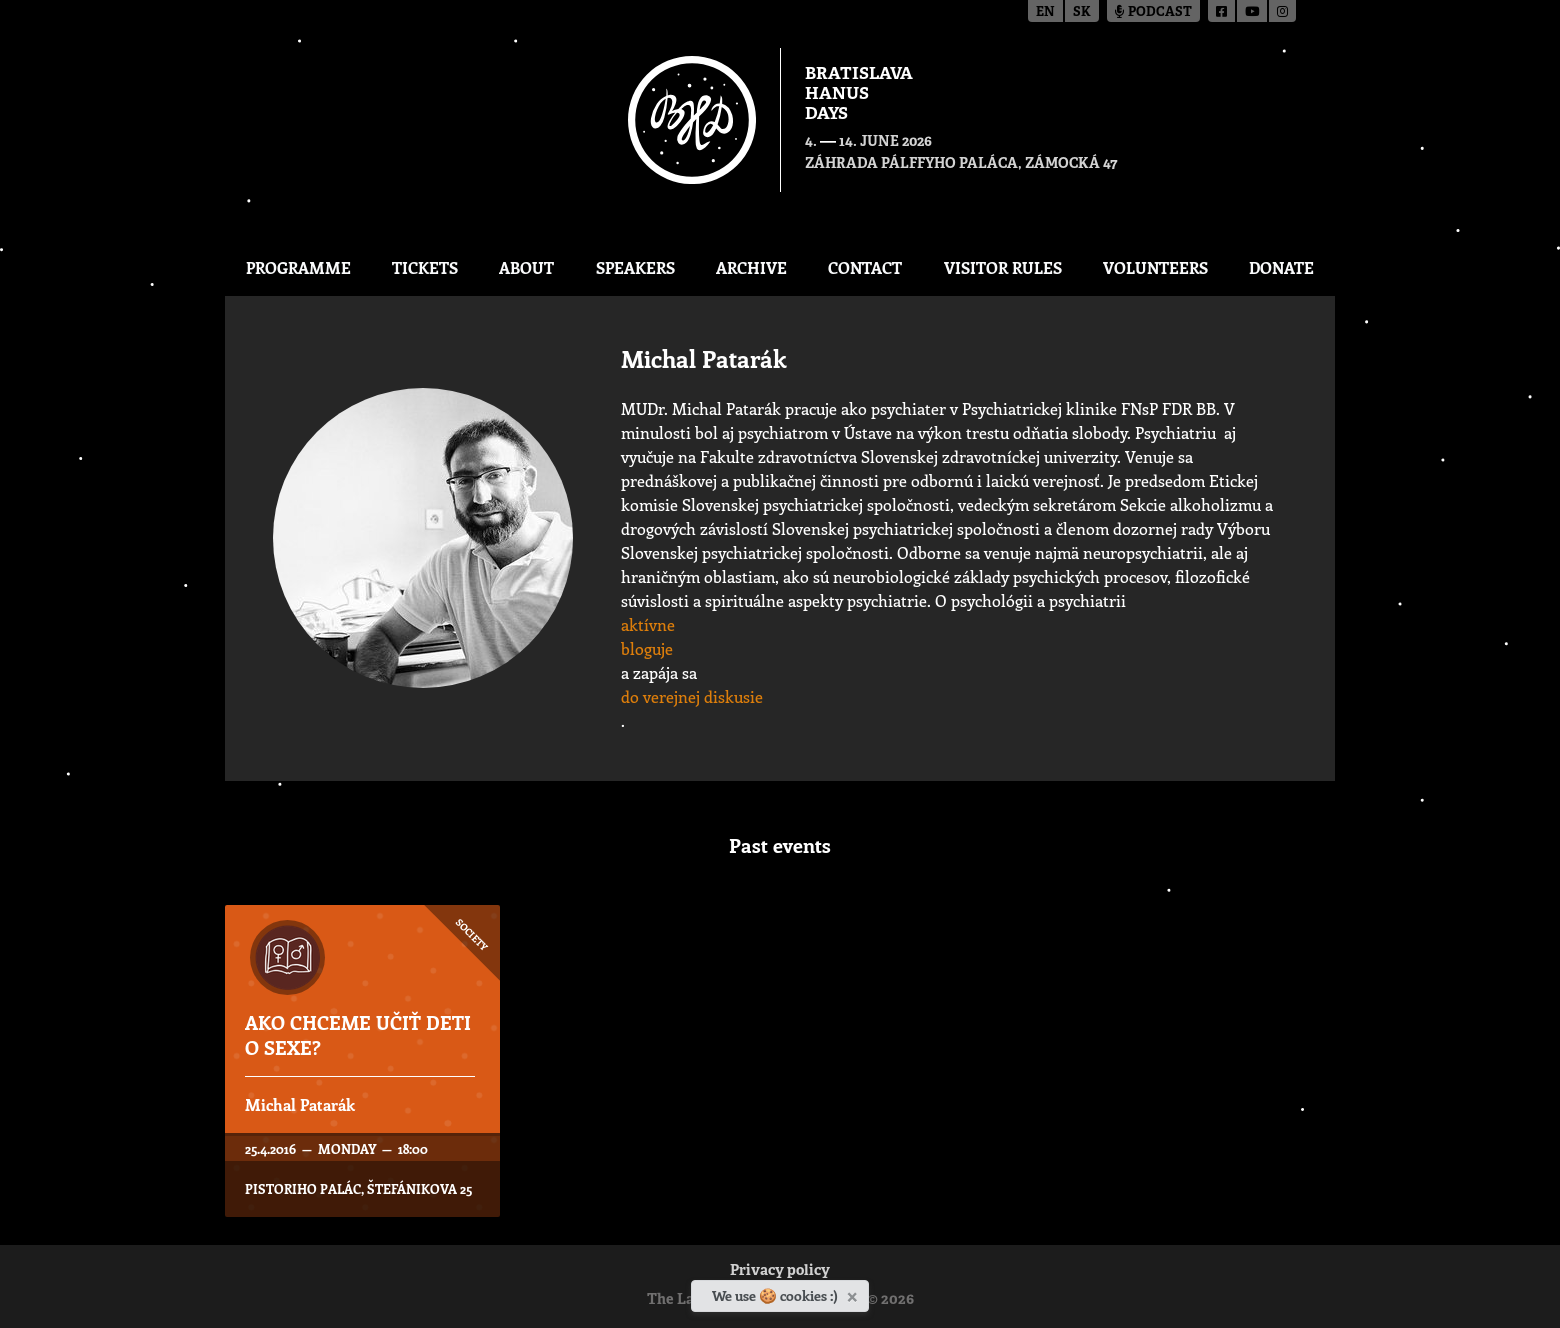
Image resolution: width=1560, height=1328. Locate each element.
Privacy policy (780, 1271)
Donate (1281, 267)
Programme (298, 267)
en (1045, 12)
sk (1082, 12)
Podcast (1153, 12)
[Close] (854, 1293)
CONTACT (865, 267)
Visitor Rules (1003, 267)
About (526, 267)
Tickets (425, 267)
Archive (751, 267)
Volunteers (1155, 267)
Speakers (635, 267)
